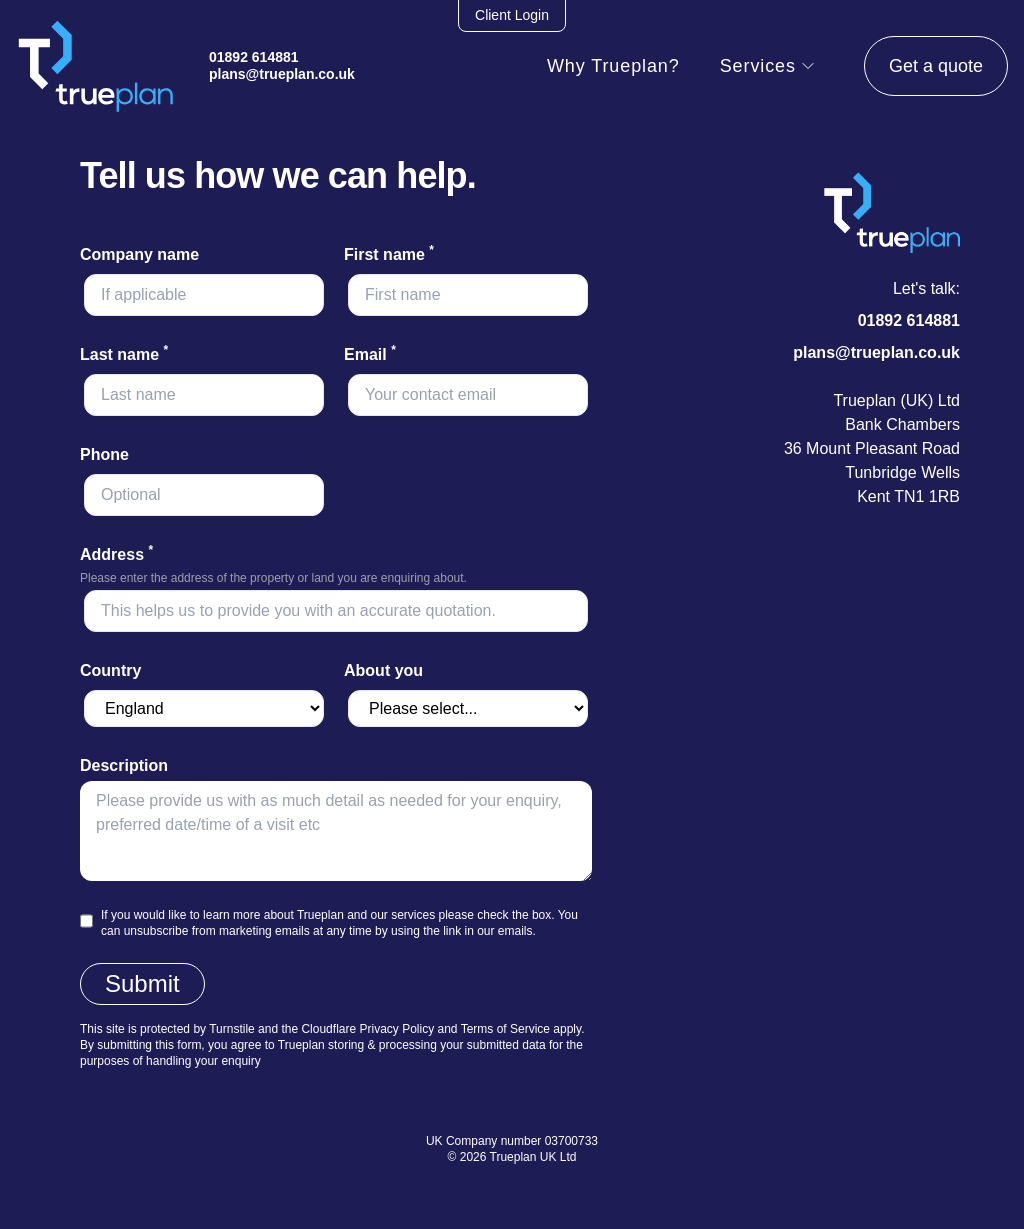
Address (116, 554)
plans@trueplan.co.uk (282, 74)
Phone (104, 454)
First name (389, 254)
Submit (142, 983)
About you (383, 670)
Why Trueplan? (613, 66)
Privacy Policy (396, 1029)
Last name (124, 354)
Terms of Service (505, 1029)
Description (124, 765)
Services (768, 66)
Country (110, 670)
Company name (139, 254)
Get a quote (936, 66)
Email (370, 354)
